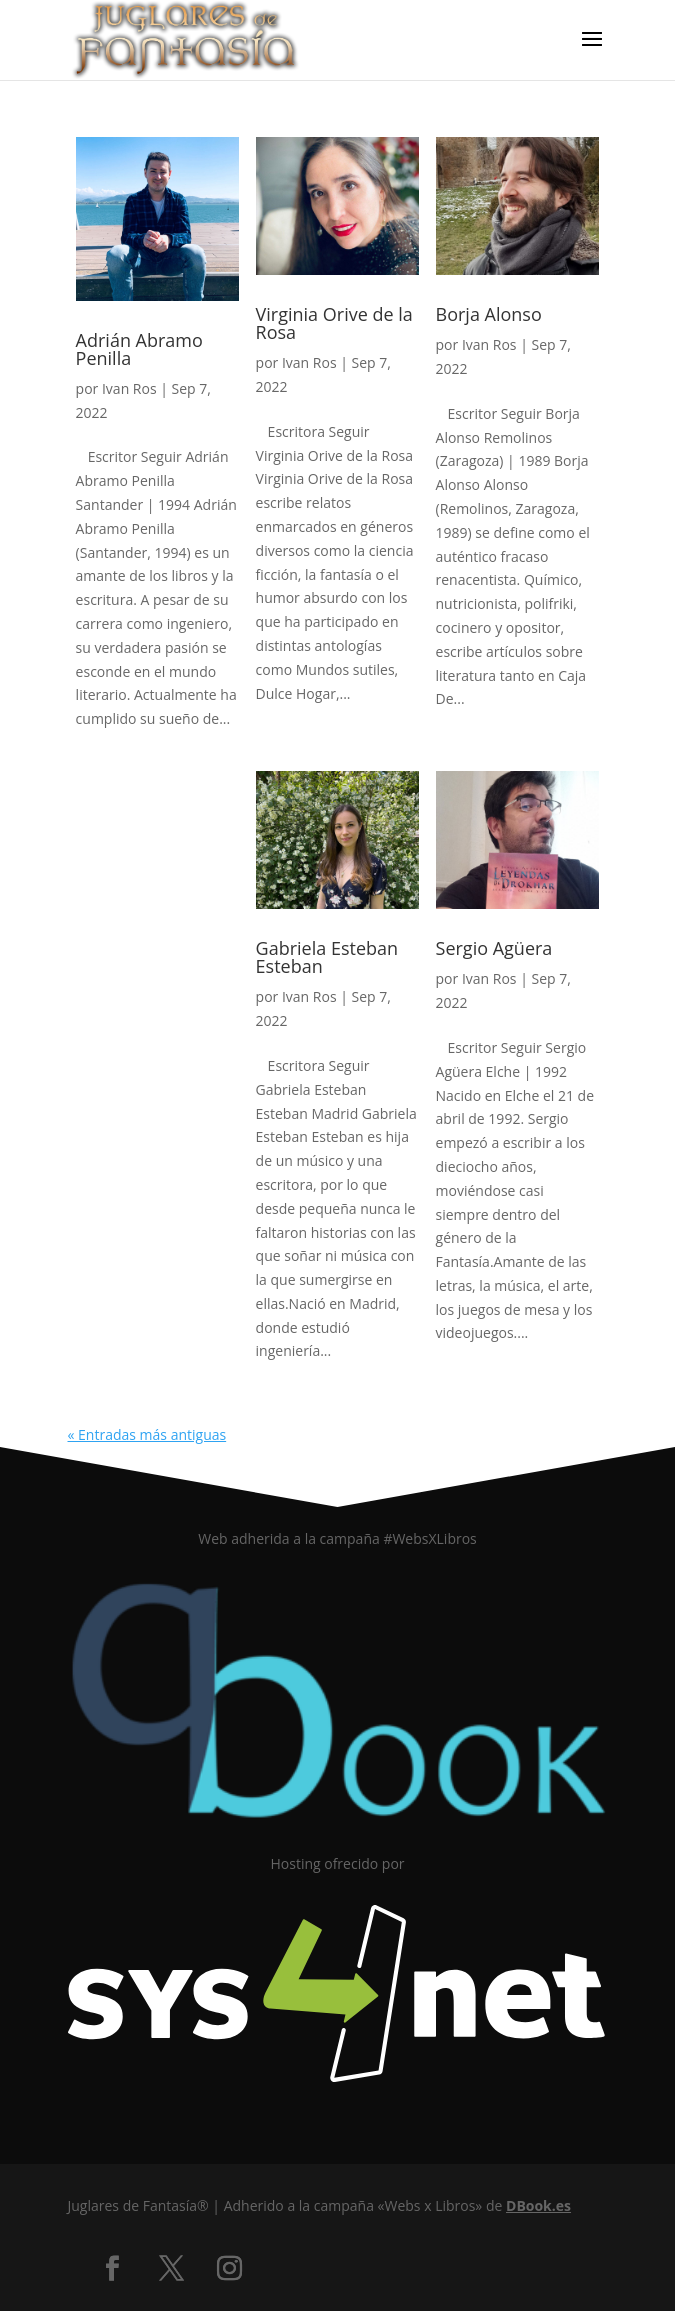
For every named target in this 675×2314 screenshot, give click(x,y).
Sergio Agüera (494, 948)
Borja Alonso (489, 314)
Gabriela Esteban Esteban (327, 957)
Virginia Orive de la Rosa (334, 323)
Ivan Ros (129, 388)
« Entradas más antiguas (147, 1434)
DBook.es (538, 2205)
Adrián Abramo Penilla (139, 349)
